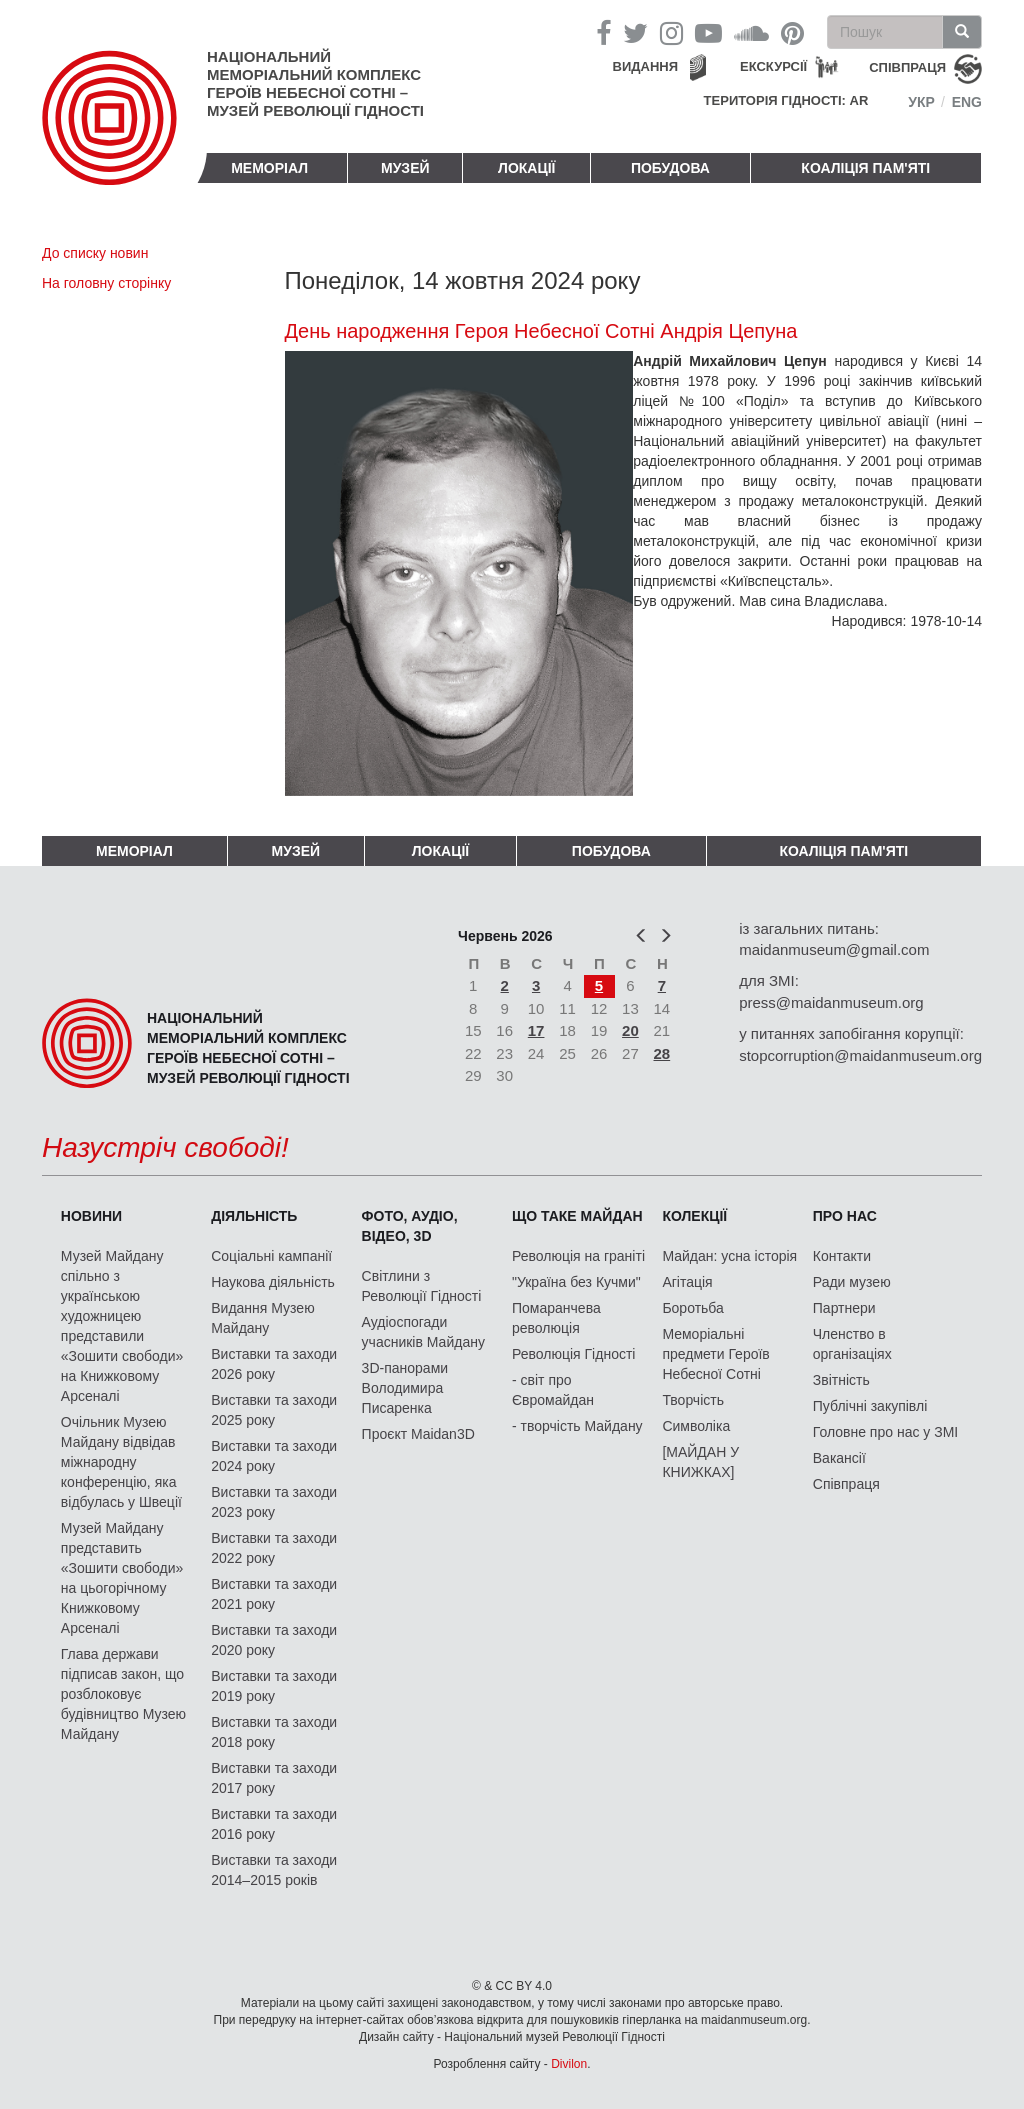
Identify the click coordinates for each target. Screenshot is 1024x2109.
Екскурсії (773, 66)
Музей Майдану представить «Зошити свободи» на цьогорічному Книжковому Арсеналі (122, 1578)
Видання (646, 66)
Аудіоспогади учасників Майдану (423, 1332)
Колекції (694, 1216)
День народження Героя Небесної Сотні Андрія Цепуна (541, 331)
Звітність (841, 1380)
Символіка (696, 1426)
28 (662, 1053)
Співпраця (846, 1484)
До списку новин (95, 253)
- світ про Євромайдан (553, 1390)
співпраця (907, 67)
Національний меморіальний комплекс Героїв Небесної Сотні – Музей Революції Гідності (315, 83)
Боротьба (692, 1308)
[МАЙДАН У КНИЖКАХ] (700, 1462)
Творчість (693, 1400)
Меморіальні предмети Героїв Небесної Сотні (715, 1354)
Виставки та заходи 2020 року (274, 1640)
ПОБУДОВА (670, 168)
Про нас (845, 1216)
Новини (91, 1216)
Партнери (844, 1308)
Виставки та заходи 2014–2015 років (274, 1870)
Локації (526, 168)
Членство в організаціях (852, 1344)
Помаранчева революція (556, 1318)
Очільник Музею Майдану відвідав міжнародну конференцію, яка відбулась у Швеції (121, 1462)
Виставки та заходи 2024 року (274, 1456)
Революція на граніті (578, 1256)
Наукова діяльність (273, 1282)
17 (536, 1030)
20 (630, 1030)
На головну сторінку (106, 283)
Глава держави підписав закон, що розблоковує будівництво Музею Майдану (123, 1694)
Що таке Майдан (577, 1216)
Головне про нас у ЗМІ (885, 1432)
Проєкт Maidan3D (418, 1434)
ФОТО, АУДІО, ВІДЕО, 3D (410, 1226)
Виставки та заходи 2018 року (274, 1732)
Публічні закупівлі (870, 1406)
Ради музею (852, 1282)
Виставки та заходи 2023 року (274, 1502)
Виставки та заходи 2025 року (274, 1410)
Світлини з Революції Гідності (422, 1286)
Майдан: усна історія (729, 1256)
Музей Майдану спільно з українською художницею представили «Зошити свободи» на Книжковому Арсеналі (122, 1326)
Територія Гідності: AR (786, 100)
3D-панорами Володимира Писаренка (405, 1388)
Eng (967, 102)
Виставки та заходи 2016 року (274, 1824)
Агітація (687, 1282)
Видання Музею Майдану (262, 1318)
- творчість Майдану (577, 1426)
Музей (405, 168)
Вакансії (839, 1458)
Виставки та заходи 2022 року (274, 1548)
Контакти (842, 1256)
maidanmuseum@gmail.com (834, 949)
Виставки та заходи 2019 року (274, 1686)
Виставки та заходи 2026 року (274, 1364)
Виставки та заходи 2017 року (274, 1778)
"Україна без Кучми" (576, 1282)
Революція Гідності (573, 1354)
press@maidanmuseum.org (831, 1002)
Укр (921, 102)
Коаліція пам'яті (865, 168)
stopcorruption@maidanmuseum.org (860, 1055)
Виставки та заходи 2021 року (274, 1594)
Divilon (569, 2064)
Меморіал (269, 168)
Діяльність (254, 1216)
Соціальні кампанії (271, 1256)
